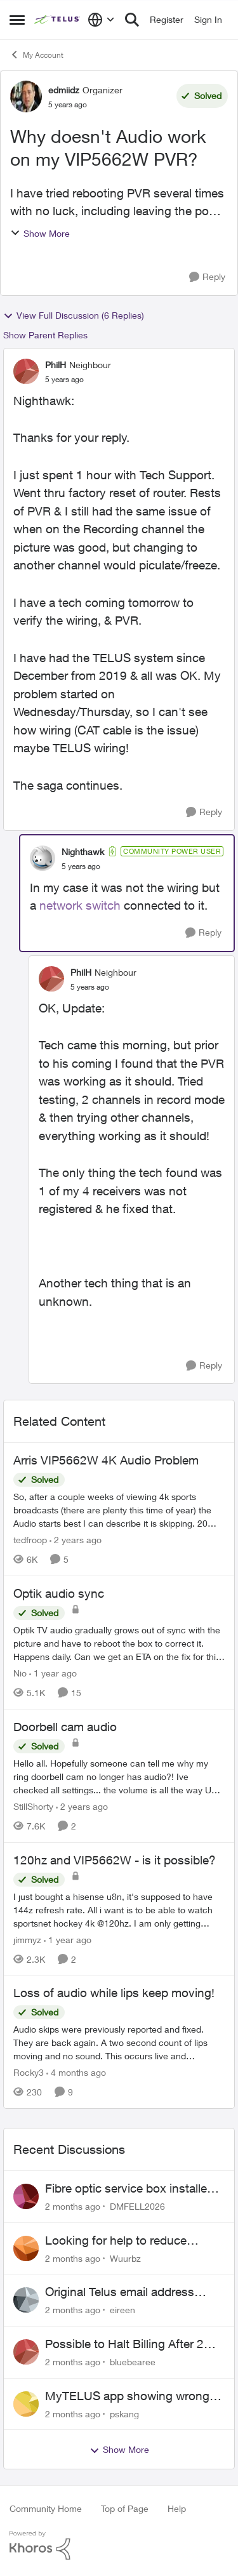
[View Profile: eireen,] (26, 2300)
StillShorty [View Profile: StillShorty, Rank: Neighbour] (33, 1806)
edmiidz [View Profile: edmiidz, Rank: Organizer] (63, 89)
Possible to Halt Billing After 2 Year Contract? (124, 2344)
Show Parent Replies (45, 334)
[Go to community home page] (57, 19)
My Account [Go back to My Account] (36, 55)
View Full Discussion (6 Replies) (73, 315)
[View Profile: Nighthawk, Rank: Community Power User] (42, 858)
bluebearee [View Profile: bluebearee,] (132, 2361)
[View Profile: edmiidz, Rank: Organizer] (26, 96)
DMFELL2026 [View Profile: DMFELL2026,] (137, 2206)
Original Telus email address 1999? (119, 2292)
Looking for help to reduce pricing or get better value (116, 2240)
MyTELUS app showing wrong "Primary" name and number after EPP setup (134, 2396)
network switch (80, 905)
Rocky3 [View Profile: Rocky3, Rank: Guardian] (28, 2072)
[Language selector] (101, 19)
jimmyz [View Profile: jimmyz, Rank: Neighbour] (27, 1939)
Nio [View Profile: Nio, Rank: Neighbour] (20, 1673)
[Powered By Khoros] (119, 2545)
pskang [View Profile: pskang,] (124, 2413)
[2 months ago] (72, 2206)
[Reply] (207, 277)
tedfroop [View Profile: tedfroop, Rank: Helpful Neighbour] (30, 1539)
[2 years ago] (76, 1539)
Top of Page (125, 2508)
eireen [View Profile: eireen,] (122, 2309)
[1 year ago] (53, 1673)
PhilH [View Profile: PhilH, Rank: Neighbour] (55, 364)
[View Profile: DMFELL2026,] (26, 2196)
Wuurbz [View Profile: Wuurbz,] (125, 2257)
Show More (40, 233)
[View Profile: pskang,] (26, 2404)
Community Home (46, 2508)
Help (177, 2508)
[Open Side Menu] (17, 19)
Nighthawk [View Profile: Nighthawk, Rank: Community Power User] (83, 851)
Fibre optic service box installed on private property (129, 2188)
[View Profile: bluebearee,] (26, 2352)
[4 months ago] (76, 2072)
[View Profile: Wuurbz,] (26, 2248)
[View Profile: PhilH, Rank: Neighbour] (26, 371)
